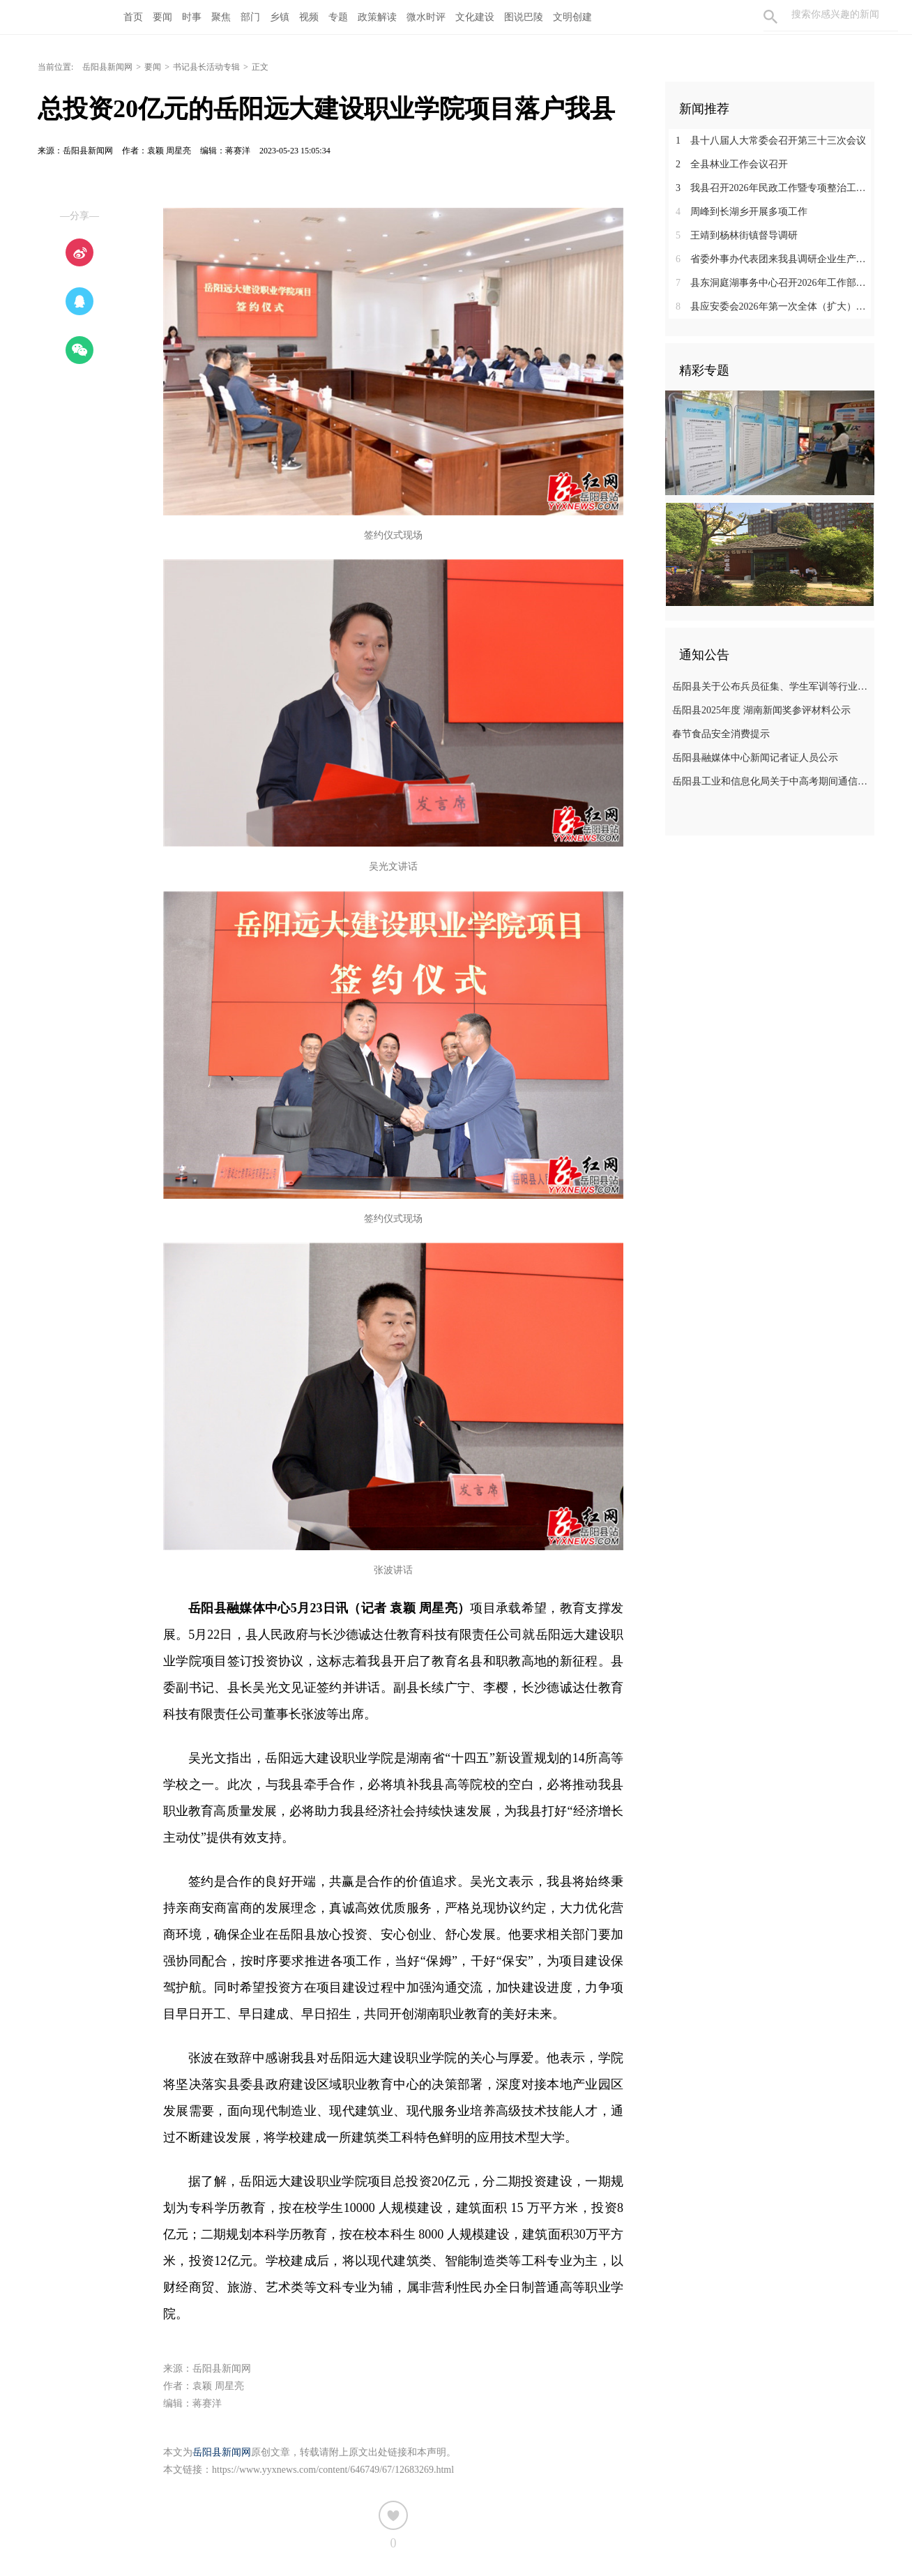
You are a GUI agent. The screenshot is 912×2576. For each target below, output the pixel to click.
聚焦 (221, 17)
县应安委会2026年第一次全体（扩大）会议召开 (775, 306)
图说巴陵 (523, 17)
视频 (309, 17)
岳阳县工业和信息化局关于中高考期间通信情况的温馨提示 (771, 781)
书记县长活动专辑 (206, 67)
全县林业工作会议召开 (732, 164)
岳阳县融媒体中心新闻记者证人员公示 (755, 757)
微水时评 (426, 17)
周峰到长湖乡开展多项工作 (741, 211)
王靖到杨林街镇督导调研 (737, 235)
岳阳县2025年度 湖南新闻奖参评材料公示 (761, 710)
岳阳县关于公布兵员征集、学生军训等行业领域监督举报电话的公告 (771, 686)
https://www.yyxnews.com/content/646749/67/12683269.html (333, 2469)
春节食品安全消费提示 (721, 734)
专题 (338, 17)
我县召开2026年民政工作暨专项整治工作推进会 (775, 188)
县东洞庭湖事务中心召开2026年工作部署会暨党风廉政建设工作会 (775, 283)
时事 (192, 17)
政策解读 (377, 17)
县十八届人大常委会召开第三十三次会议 (771, 140)
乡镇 (279, 17)
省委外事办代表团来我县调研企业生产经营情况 (775, 259)
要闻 (162, 17)
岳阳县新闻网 (107, 67)
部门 (250, 17)
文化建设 (474, 17)
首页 (133, 17)
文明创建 (572, 17)
